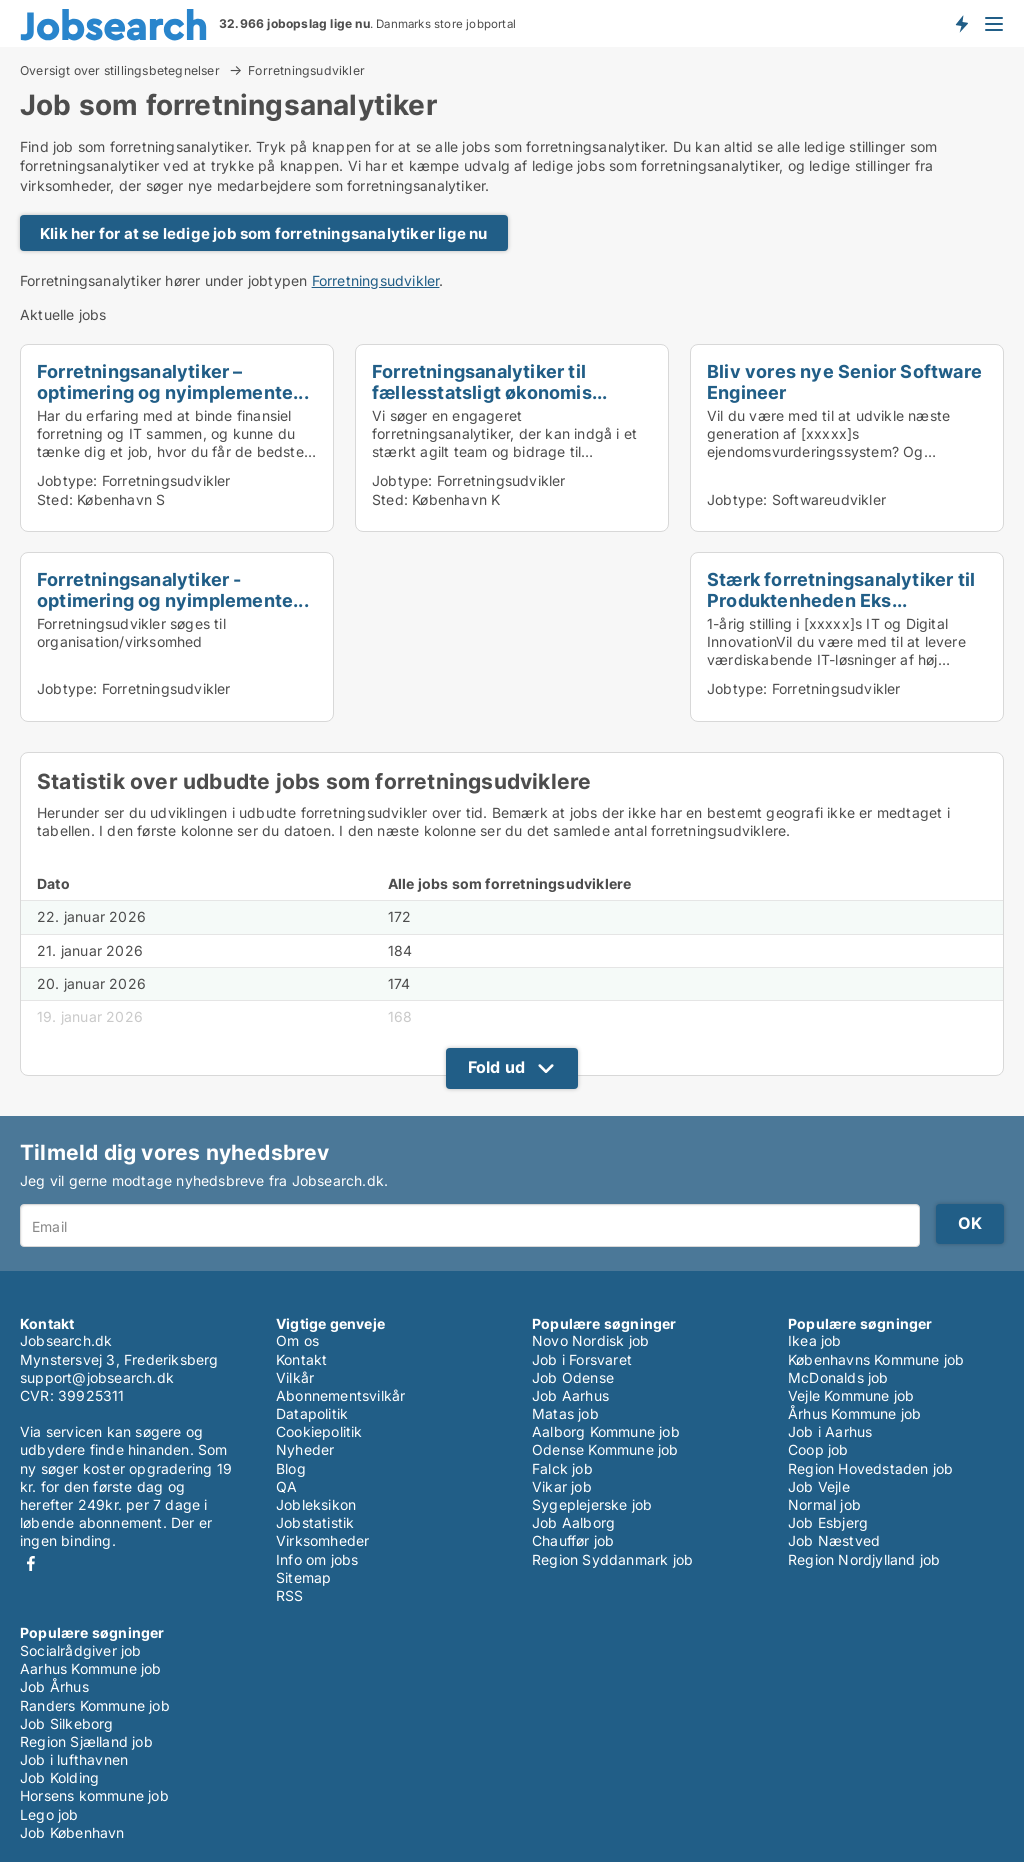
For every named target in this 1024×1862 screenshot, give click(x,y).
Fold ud (496, 1067)
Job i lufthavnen (74, 1759)
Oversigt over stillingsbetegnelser (121, 70)
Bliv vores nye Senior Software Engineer (844, 381)
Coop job (818, 1449)
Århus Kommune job (854, 1413)
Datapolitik (312, 1413)
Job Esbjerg (828, 1522)
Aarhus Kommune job (91, 1668)
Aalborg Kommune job (606, 1431)
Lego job (49, 1814)
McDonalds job (838, 1377)
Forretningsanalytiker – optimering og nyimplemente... (173, 381)
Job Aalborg (573, 1522)
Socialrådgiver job (81, 1650)
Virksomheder (322, 1540)
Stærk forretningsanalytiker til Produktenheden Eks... (841, 589)
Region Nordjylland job (864, 1559)
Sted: (55, 499)
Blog (291, 1468)
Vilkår (295, 1377)
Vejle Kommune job (851, 1395)
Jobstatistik (315, 1522)
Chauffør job (573, 1540)
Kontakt (301, 1359)
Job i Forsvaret (582, 1359)
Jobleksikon (316, 1504)
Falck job (562, 1468)
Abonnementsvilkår (340, 1395)
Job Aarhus (570, 1395)
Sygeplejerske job (592, 1504)
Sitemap (303, 1577)
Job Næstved (834, 1540)
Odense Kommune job (605, 1449)
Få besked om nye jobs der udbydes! (961, 23)
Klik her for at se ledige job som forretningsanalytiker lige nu (264, 233)
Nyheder (305, 1449)
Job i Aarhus (830, 1431)
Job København (72, 1832)
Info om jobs (317, 1559)
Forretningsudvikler (306, 71)
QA (286, 1486)
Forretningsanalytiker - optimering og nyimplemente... (173, 589)
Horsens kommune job (94, 1795)
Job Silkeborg (67, 1723)
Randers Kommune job (95, 1705)
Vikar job (562, 1486)
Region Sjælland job (86, 1741)
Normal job (824, 1504)
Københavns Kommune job (876, 1359)
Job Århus (54, 1686)
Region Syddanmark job (612, 1559)
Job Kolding (59, 1777)
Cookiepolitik (319, 1431)
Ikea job (815, 1340)
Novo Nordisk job (590, 1340)
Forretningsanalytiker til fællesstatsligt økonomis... (489, 381)
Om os (297, 1340)
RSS (290, 1595)
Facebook (31, 1563)
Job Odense (573, 1377)
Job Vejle (819, 1486)
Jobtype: (67, 480)
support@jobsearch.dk (97, 1377)
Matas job (565, 1413)
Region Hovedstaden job (870, 1468)
